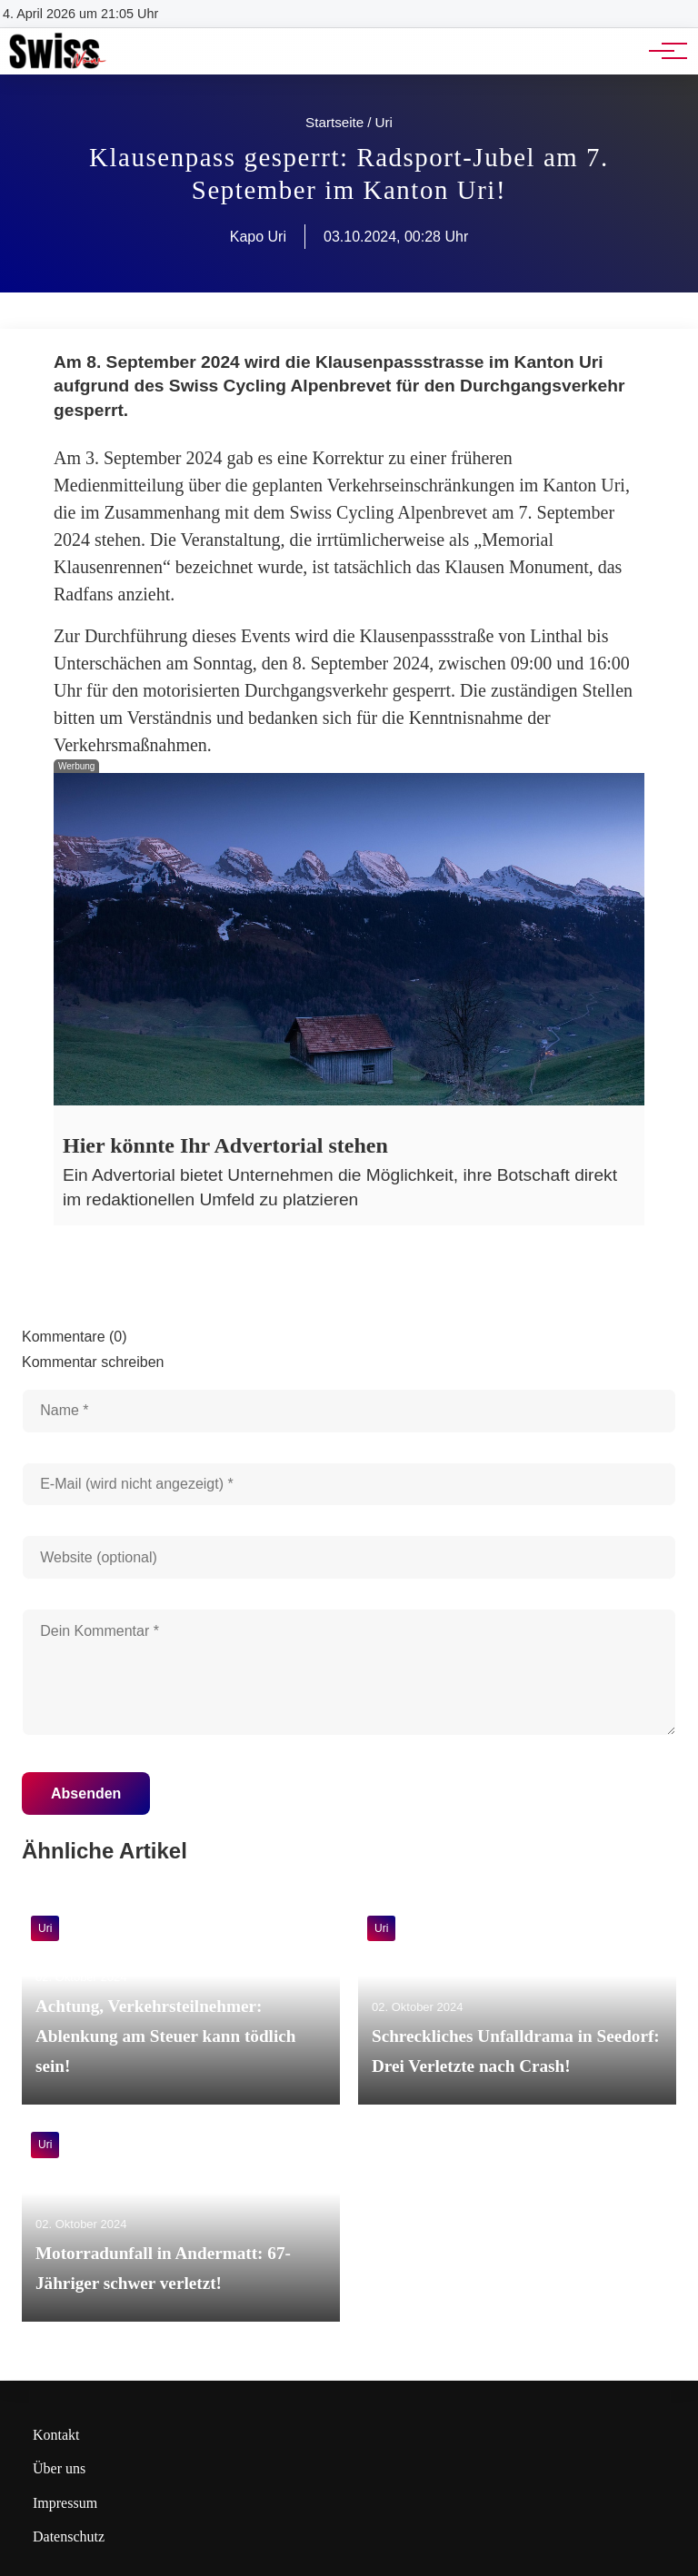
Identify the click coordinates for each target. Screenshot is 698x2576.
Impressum (65, 2503)
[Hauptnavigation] (662, 51)
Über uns (59, 2468)
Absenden (86, 1793)
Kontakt (56, 2434)
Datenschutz (69, 2536)
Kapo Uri (258, 236)
